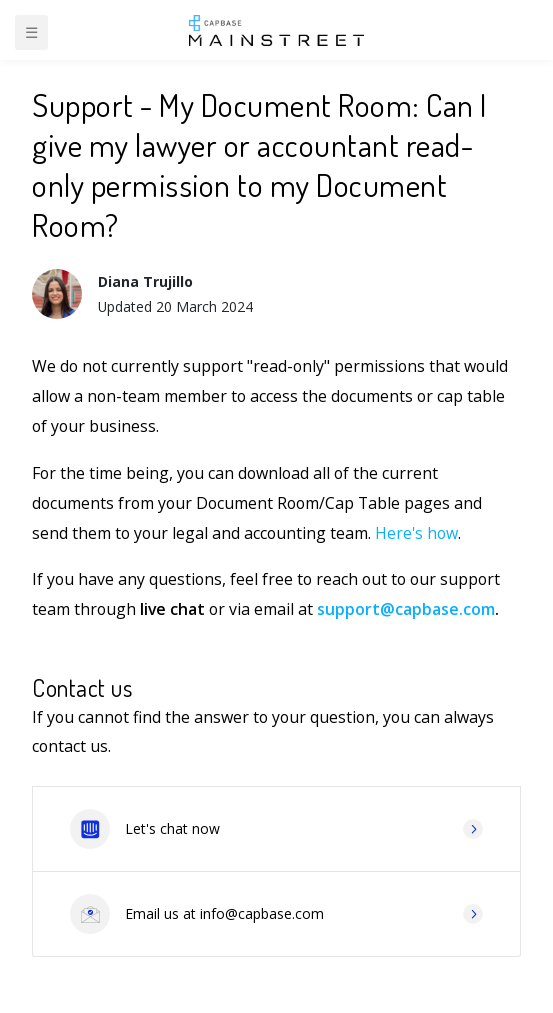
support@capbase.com (406, 609)
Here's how (416, 533)
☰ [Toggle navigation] (31, 32)
